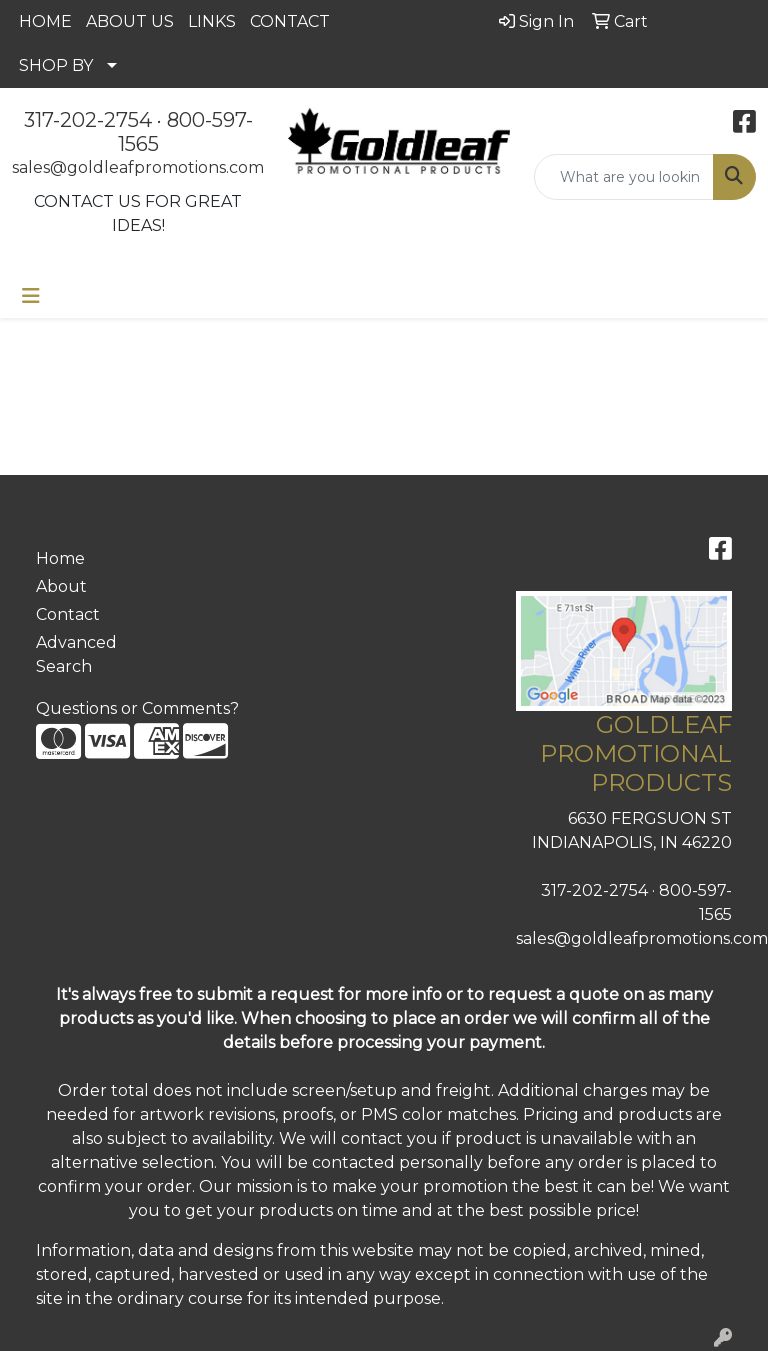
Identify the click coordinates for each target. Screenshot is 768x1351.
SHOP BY (56, 65)
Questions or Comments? (137, 708)
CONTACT (290, 21)
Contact (68, 614)
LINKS (212, 21)
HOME (45, 21)
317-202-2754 (88, 120)
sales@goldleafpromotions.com (138, 167)
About (61, 586)
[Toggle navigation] (31, 296)
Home (60, 558)
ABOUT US (130, 21)
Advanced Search (76, 654)
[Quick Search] (624, 177)
